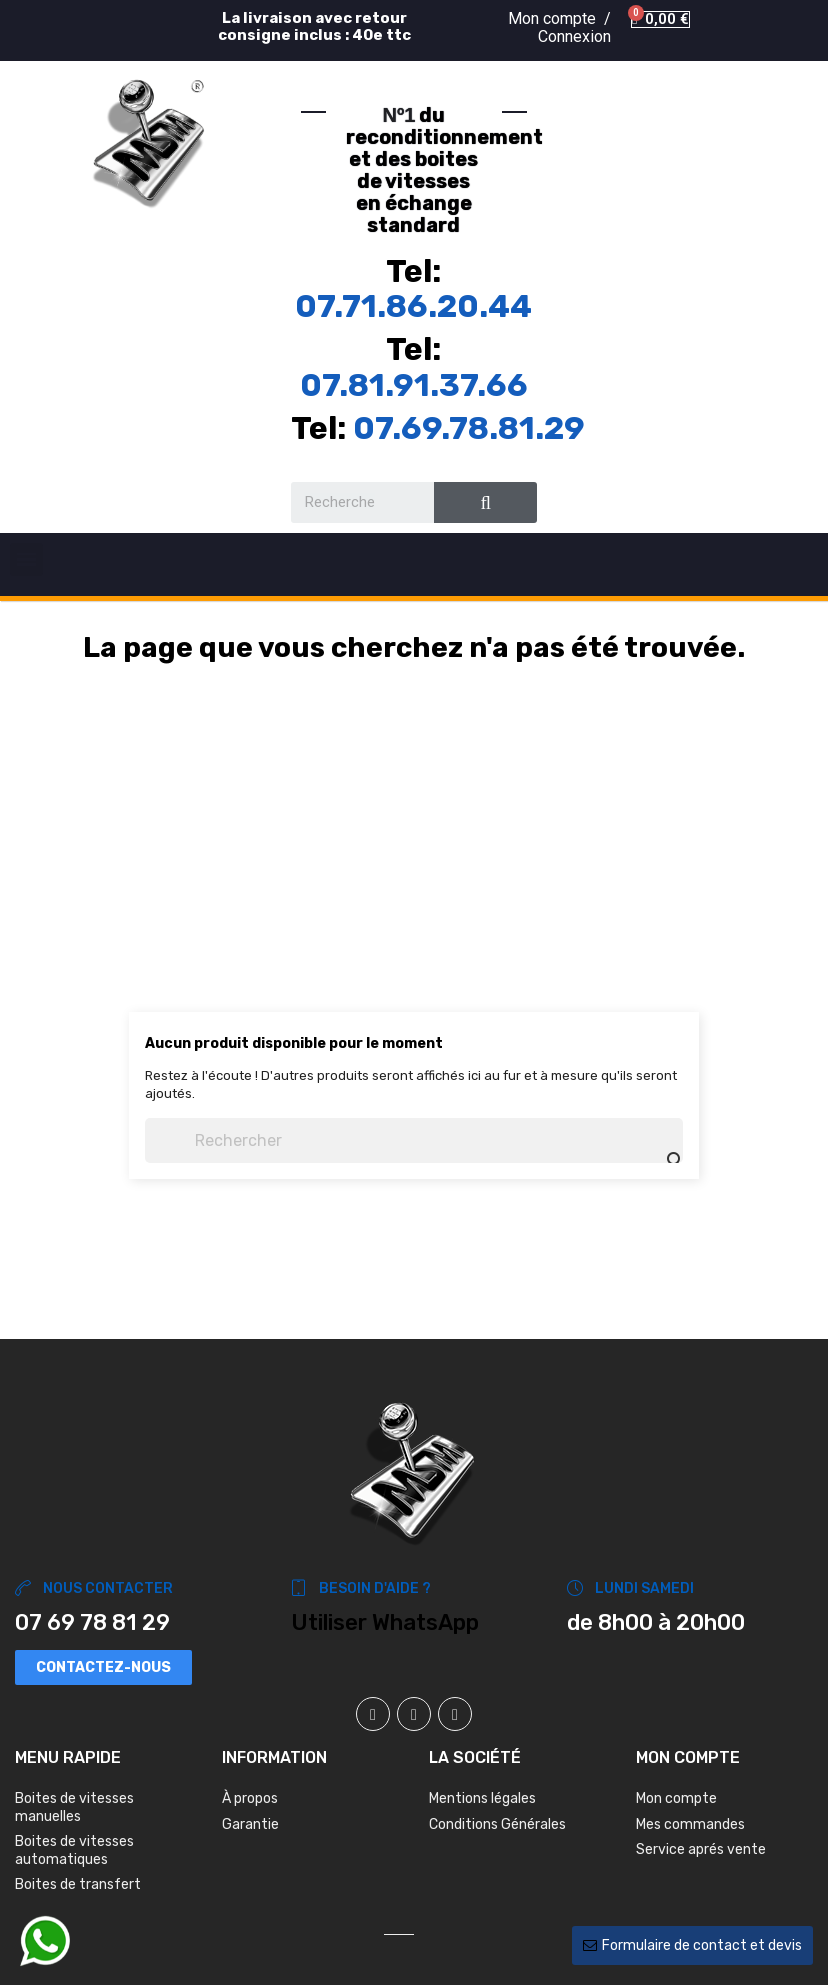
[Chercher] (414, 1140)
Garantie (250, 1824)
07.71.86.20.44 (413, 306)
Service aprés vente (701, 1849)
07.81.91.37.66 (414, 385)
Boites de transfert (78, 1884)
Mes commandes (690, 1824)
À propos (250, 1798)
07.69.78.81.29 (469, 428)
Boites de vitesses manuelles (74, 1807)
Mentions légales (482, 1798)
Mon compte (676, 1798)
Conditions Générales (497, 1824)
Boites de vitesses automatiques (74, 1850)
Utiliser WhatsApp (385, 1622)
